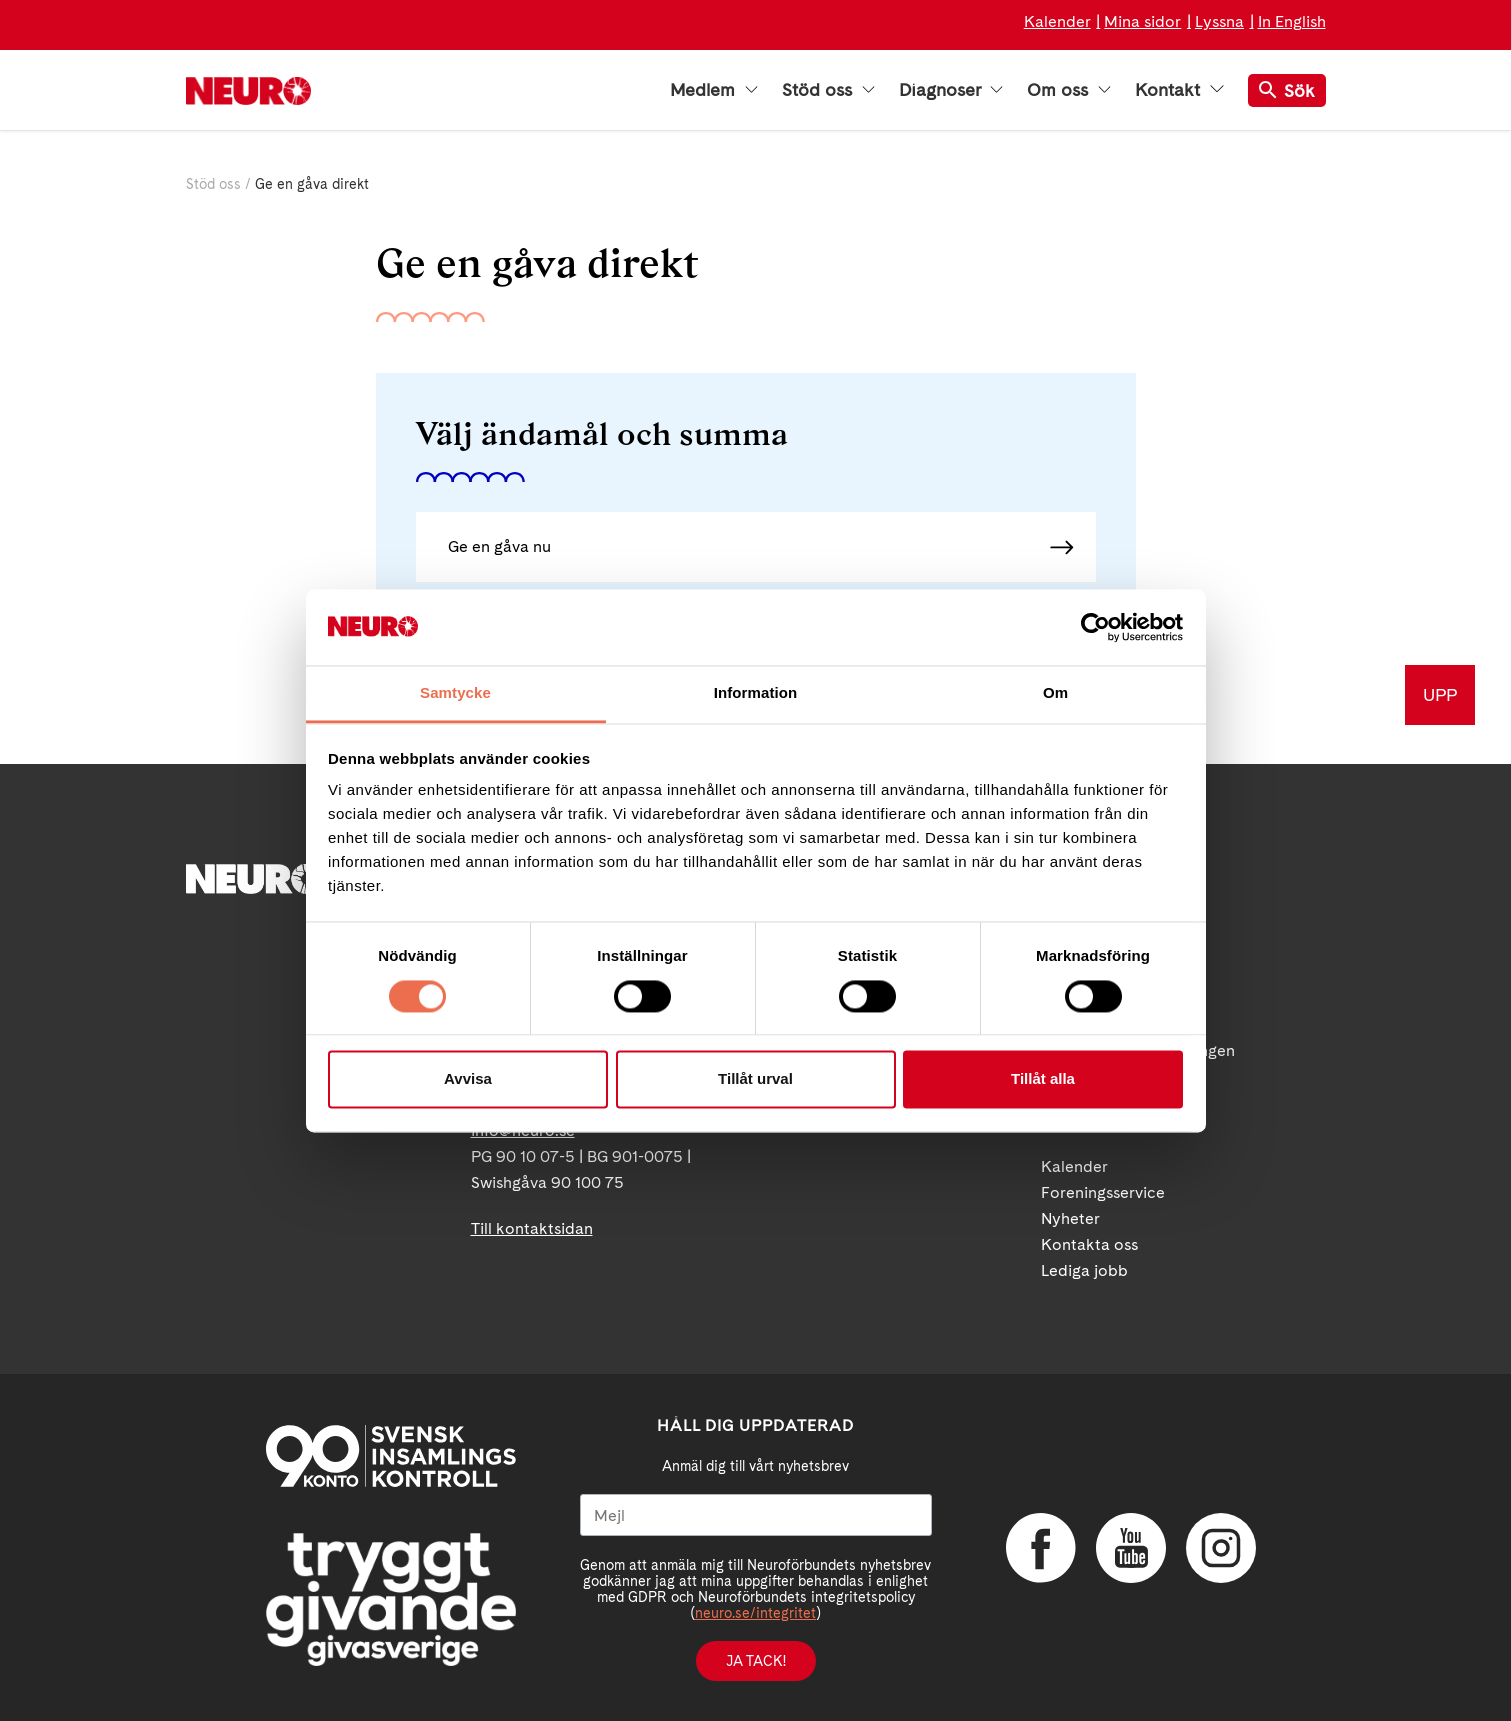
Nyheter (1070, 1218)
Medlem (714, 90)
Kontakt (1179, 90)
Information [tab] (756, 693)
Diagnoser (951, 90)
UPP (1440, 694)
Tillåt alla (1043, 1079)
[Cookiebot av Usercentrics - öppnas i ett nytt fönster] (1095, 627)
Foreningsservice (1103, 1192)
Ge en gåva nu (499, 546)
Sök (1287, 90)
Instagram (1221, 1548)
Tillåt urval (755, 1079)
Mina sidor (1142, 21)
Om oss (1069, 90)
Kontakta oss (1089, 1244)
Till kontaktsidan (532, 1228)
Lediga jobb (1084, 1270)
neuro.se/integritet (755, 1613)
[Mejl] (756, 1515)
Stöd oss (828, 90)
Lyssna (1219, 21)
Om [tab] (1055, 693)
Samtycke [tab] (455, 693)
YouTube (1131, 1548)
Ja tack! (756, 1661)
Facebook (1041, 1548)
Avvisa (468, 1079)
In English (1292, 21)
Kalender (1057, 21)
